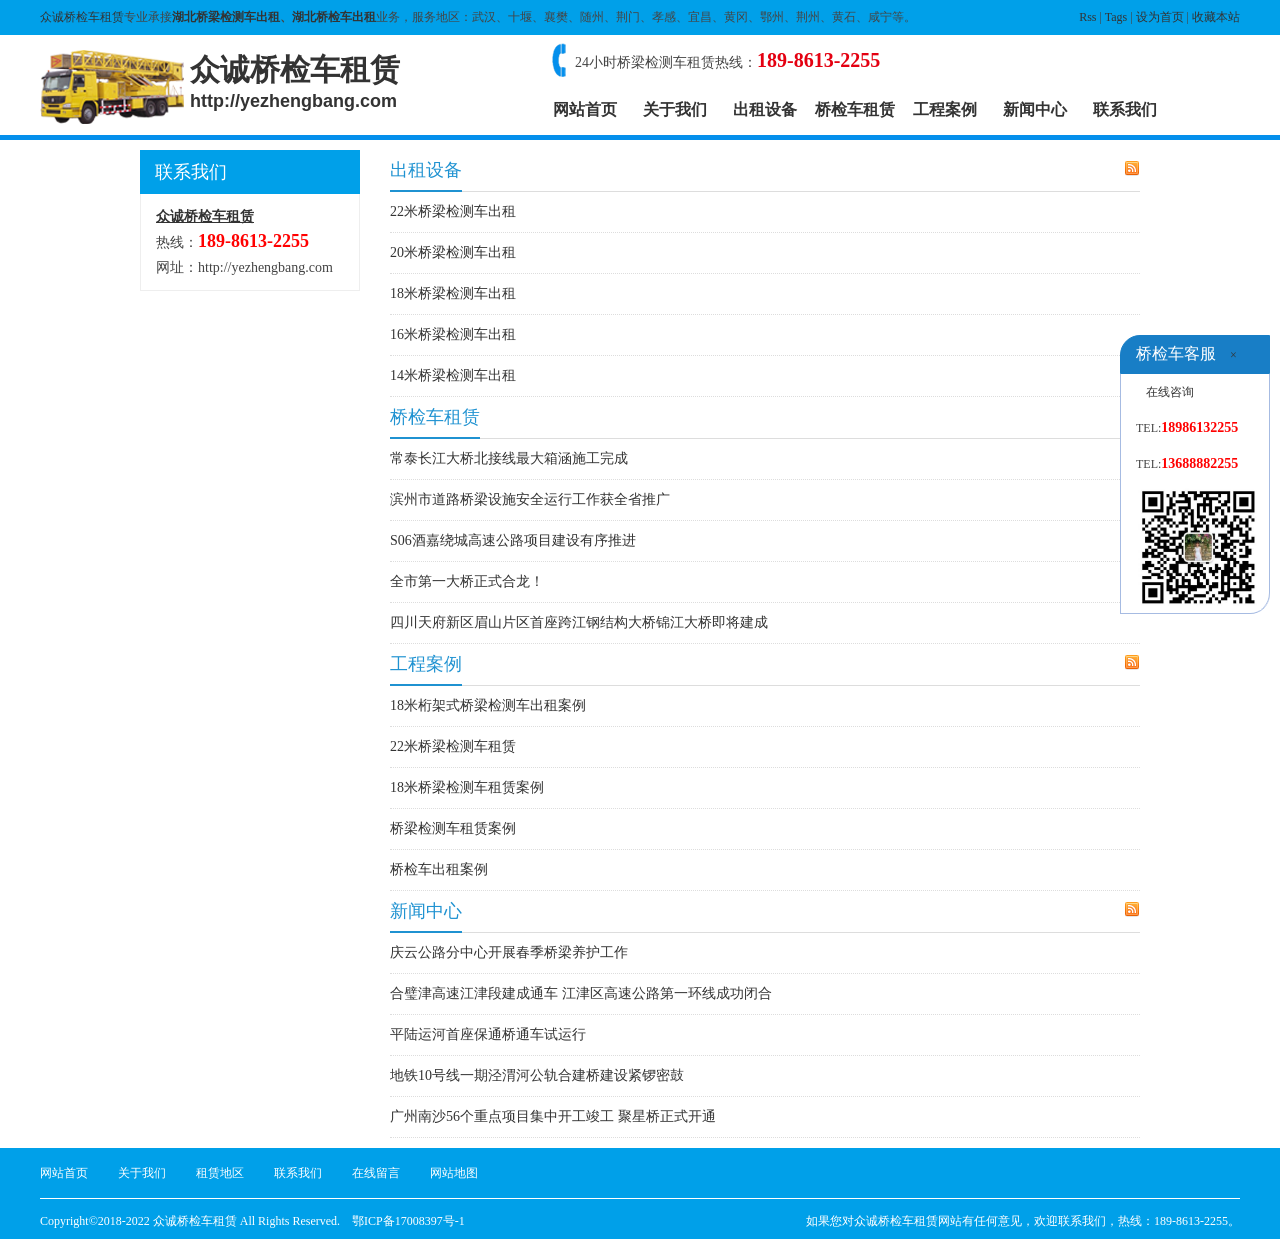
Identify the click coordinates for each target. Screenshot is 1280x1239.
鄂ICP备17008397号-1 (408, 1221)
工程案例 (945, 109)
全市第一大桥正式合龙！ (467, 581)
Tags (1116, 17)
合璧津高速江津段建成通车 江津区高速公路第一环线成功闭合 (581, 993)
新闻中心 (1035, 109)
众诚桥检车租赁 (82, 17)
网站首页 (585, 109)
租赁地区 (220, 1173)
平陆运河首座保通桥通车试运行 (488, 1034)
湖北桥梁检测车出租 (226, 17)
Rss (1087, 17)
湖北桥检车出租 (334, 17)
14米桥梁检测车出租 (453, 375)
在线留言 (376, 1173)
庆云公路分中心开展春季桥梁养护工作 (509, 952)
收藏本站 (1216, 17)
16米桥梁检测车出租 (453, 334)
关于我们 (675, 109)
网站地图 (454, 1173)
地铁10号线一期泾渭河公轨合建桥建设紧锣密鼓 (537, 1075)
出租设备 (765, 109)
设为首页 (1160, 17)
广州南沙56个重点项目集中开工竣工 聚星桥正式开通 (553, 1116)
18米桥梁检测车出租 (453, 293)
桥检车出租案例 (439, 869)
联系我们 (1125, 109)
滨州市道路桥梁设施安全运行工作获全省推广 (530, 499)
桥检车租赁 (855, 109)
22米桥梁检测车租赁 (453, 746)
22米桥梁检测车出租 (453, 211)
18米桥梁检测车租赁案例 (467, 787)
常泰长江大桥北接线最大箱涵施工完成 (509, 458)
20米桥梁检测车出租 (453, 252)
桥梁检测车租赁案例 (453, 828)
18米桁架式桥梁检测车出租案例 (488, 705)
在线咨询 (1170, 392)
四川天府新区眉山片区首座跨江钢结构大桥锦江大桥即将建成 (579, 622)
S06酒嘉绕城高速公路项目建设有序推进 (513, 540)
